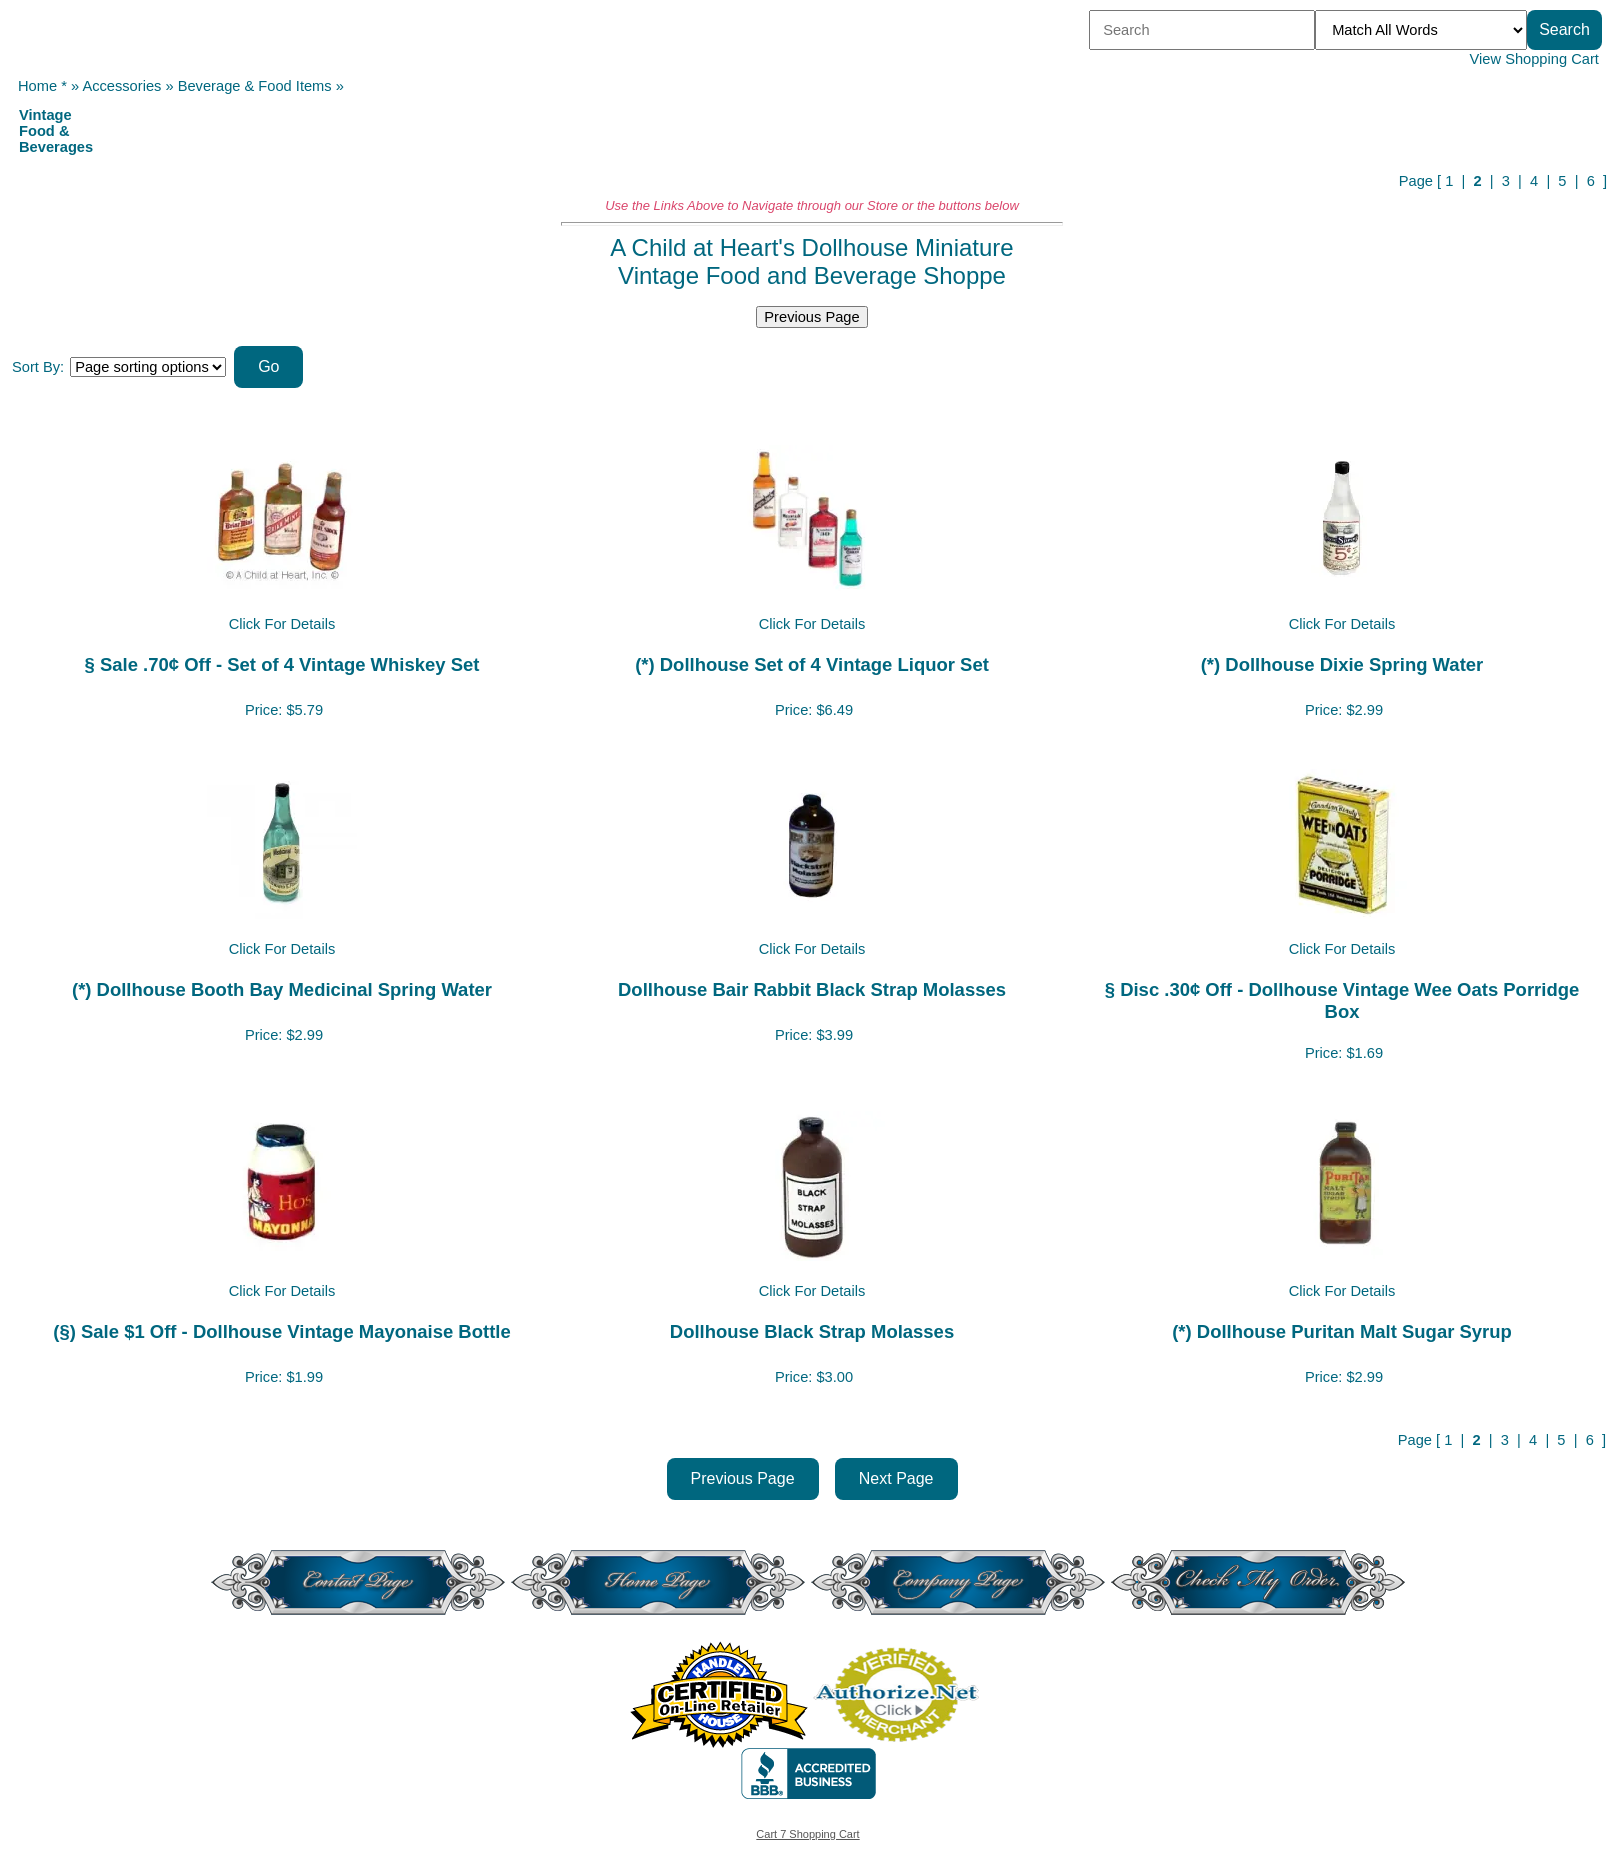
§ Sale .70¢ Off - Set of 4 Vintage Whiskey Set (282, 664)
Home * (42, 86)
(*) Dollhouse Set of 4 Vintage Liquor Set (812, 664)
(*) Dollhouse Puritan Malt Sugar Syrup (1342, 1331)
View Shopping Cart (1534, 59)
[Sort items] (148, 367)
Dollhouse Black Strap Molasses (812, 1331)
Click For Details (282, 624)
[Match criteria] (1421, 30)
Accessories (121, 86)
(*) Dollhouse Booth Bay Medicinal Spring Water (282, 989)
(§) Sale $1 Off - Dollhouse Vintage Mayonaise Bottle (281, 1331)
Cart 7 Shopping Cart (807, 1834)
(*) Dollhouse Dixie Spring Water (1342, 664)
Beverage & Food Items (255, 86)
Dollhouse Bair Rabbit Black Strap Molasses (812, 989)
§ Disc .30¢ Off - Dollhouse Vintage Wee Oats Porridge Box (1342, 1000)
